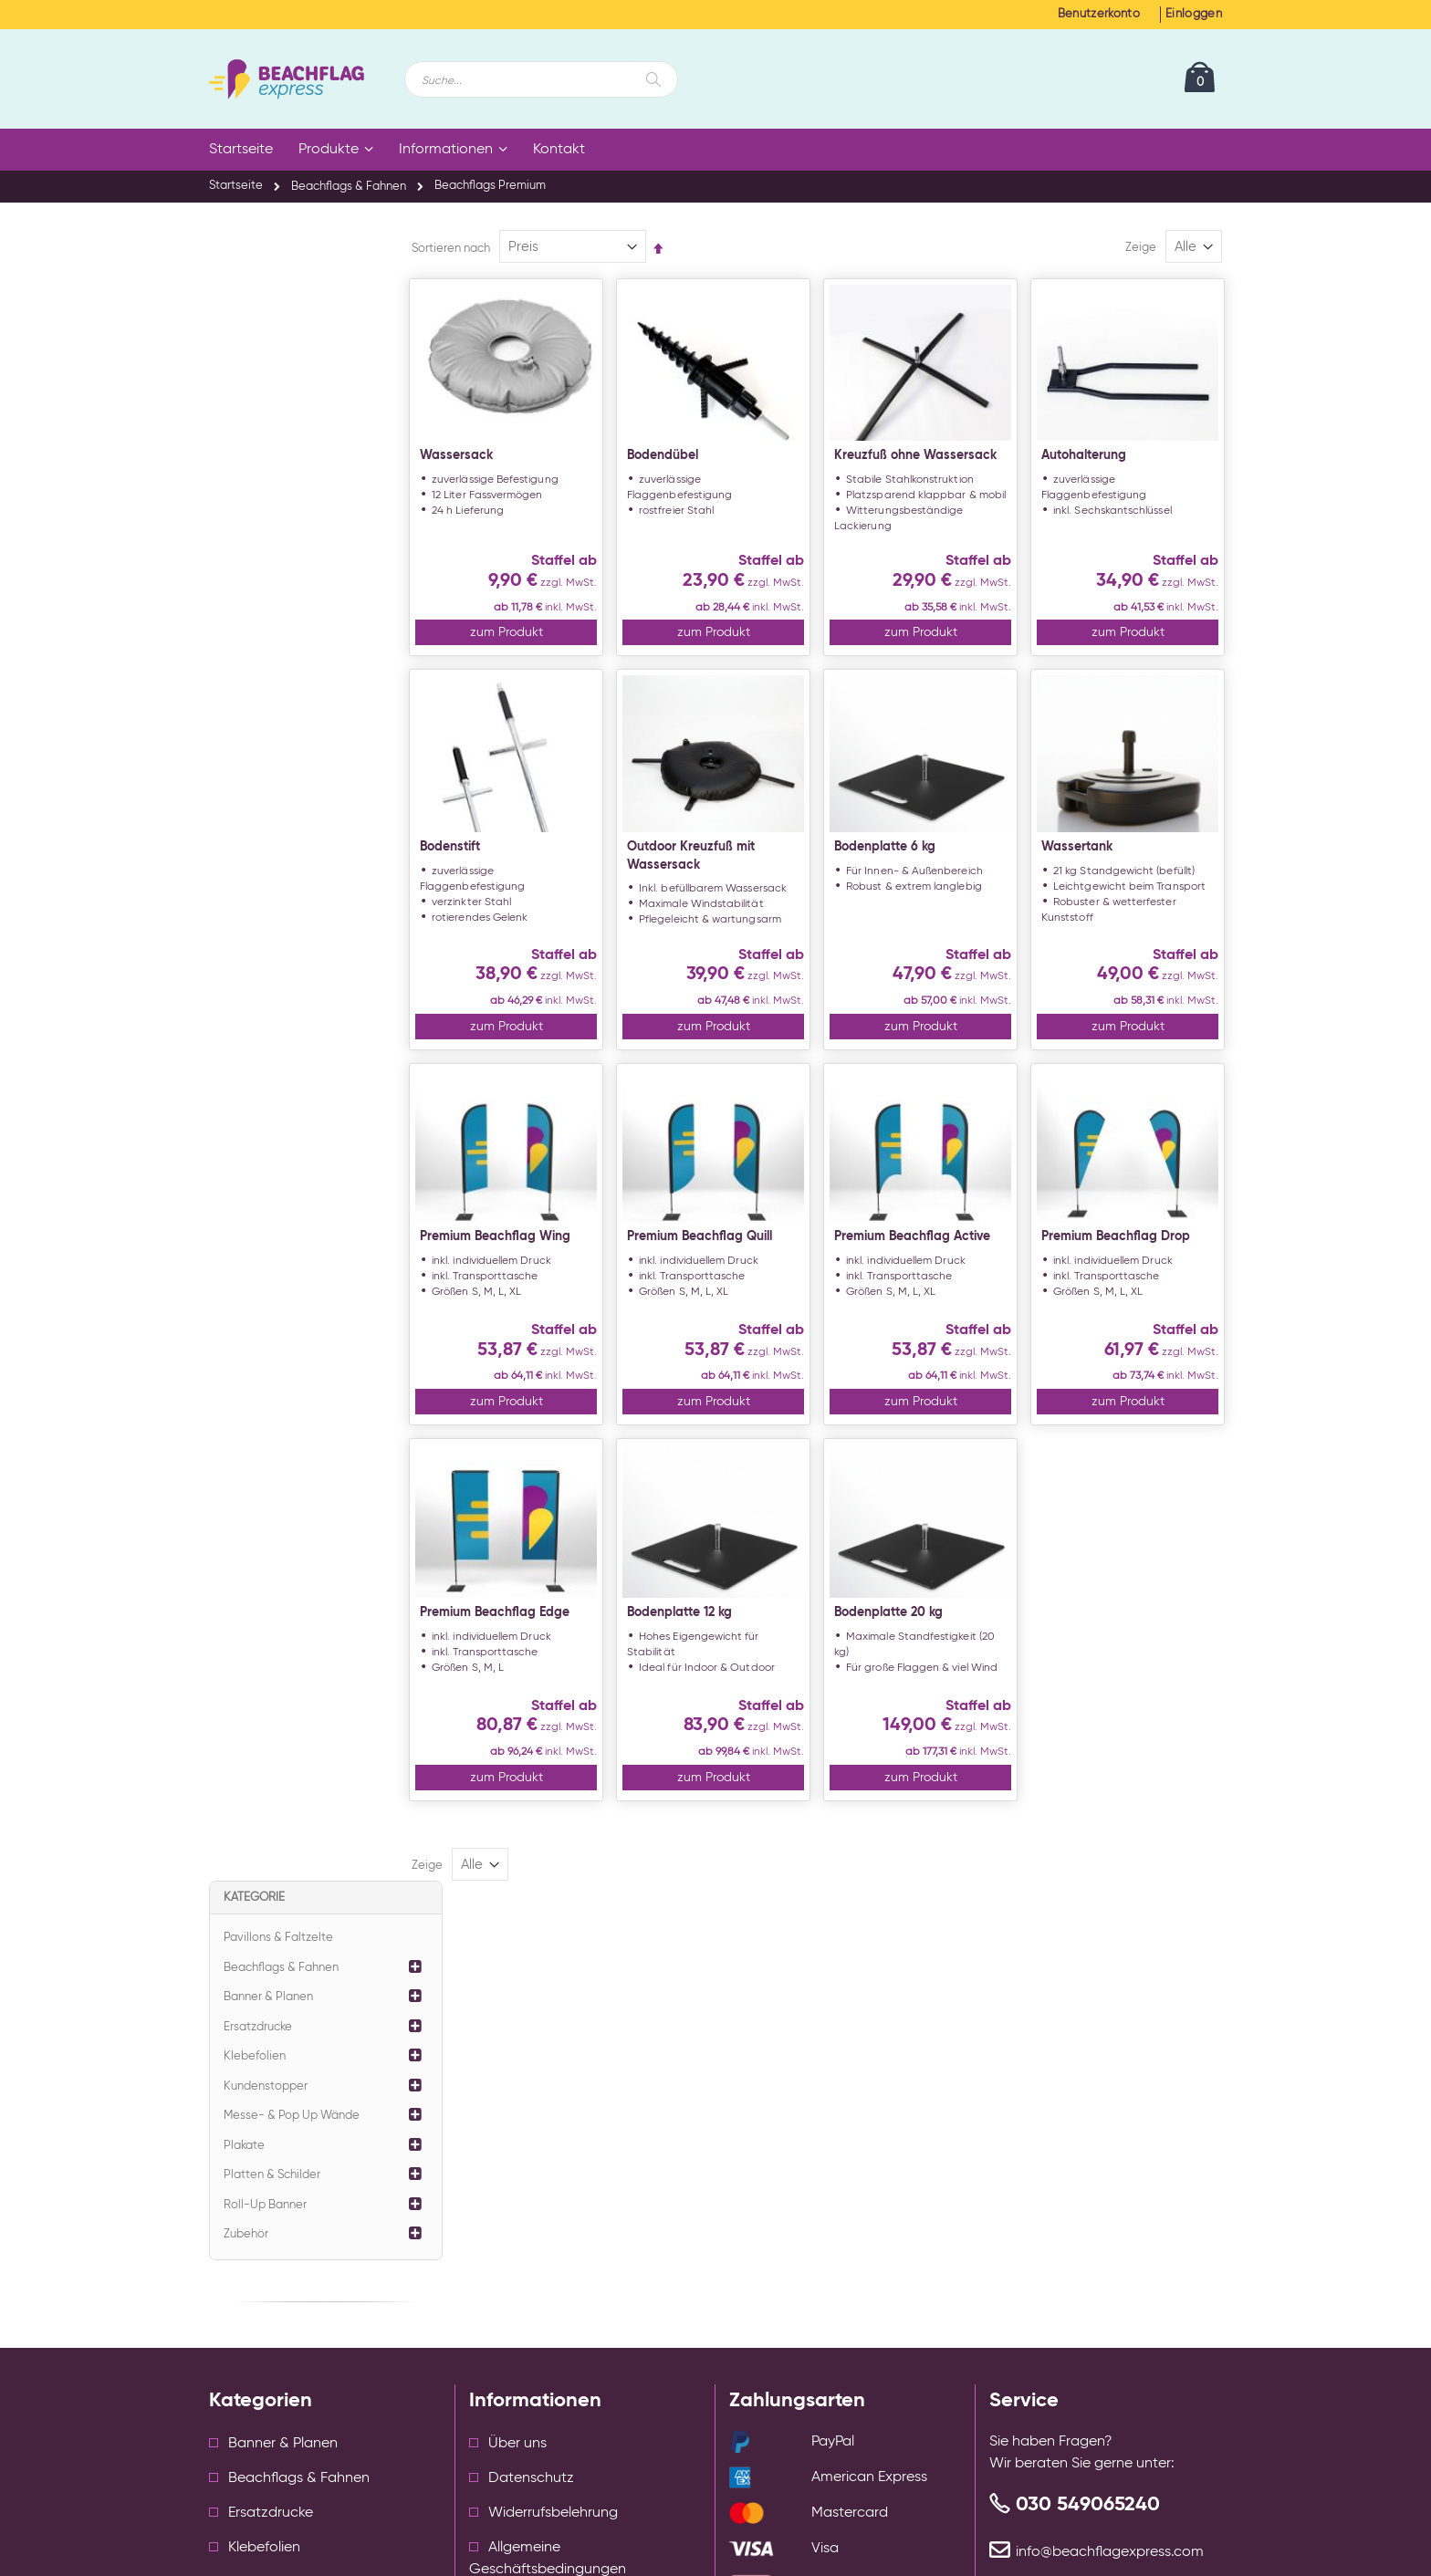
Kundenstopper (266, 436)
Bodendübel (700, 461)
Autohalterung (1096, 461)
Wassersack (507, 461)
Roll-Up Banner (265, 554)
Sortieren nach (502, 248)
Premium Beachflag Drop (1128, 1286)
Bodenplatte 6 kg (910, 882)
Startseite (236, 186)
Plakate (244, 495)
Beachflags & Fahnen (348, 187)
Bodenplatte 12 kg (717, 1680)
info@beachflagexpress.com (1110, 2211)
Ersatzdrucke (258, 376)
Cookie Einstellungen (537, 2291)
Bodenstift (501, 882)
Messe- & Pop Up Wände (292, 465)
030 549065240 (1088, 2164)
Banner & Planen (268, 346)
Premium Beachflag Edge (546, 1680)
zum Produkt (550, 666)
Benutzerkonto (1099, 14)
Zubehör (246, 583)
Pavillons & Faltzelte (278, 287)
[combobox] (541, 79)
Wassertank (1089, 882)
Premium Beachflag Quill (737, 1286)
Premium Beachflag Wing (546, 1286)
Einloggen (1193, 14)
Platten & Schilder (272, 524)
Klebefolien (255, 406)
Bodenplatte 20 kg (914, 1680)
